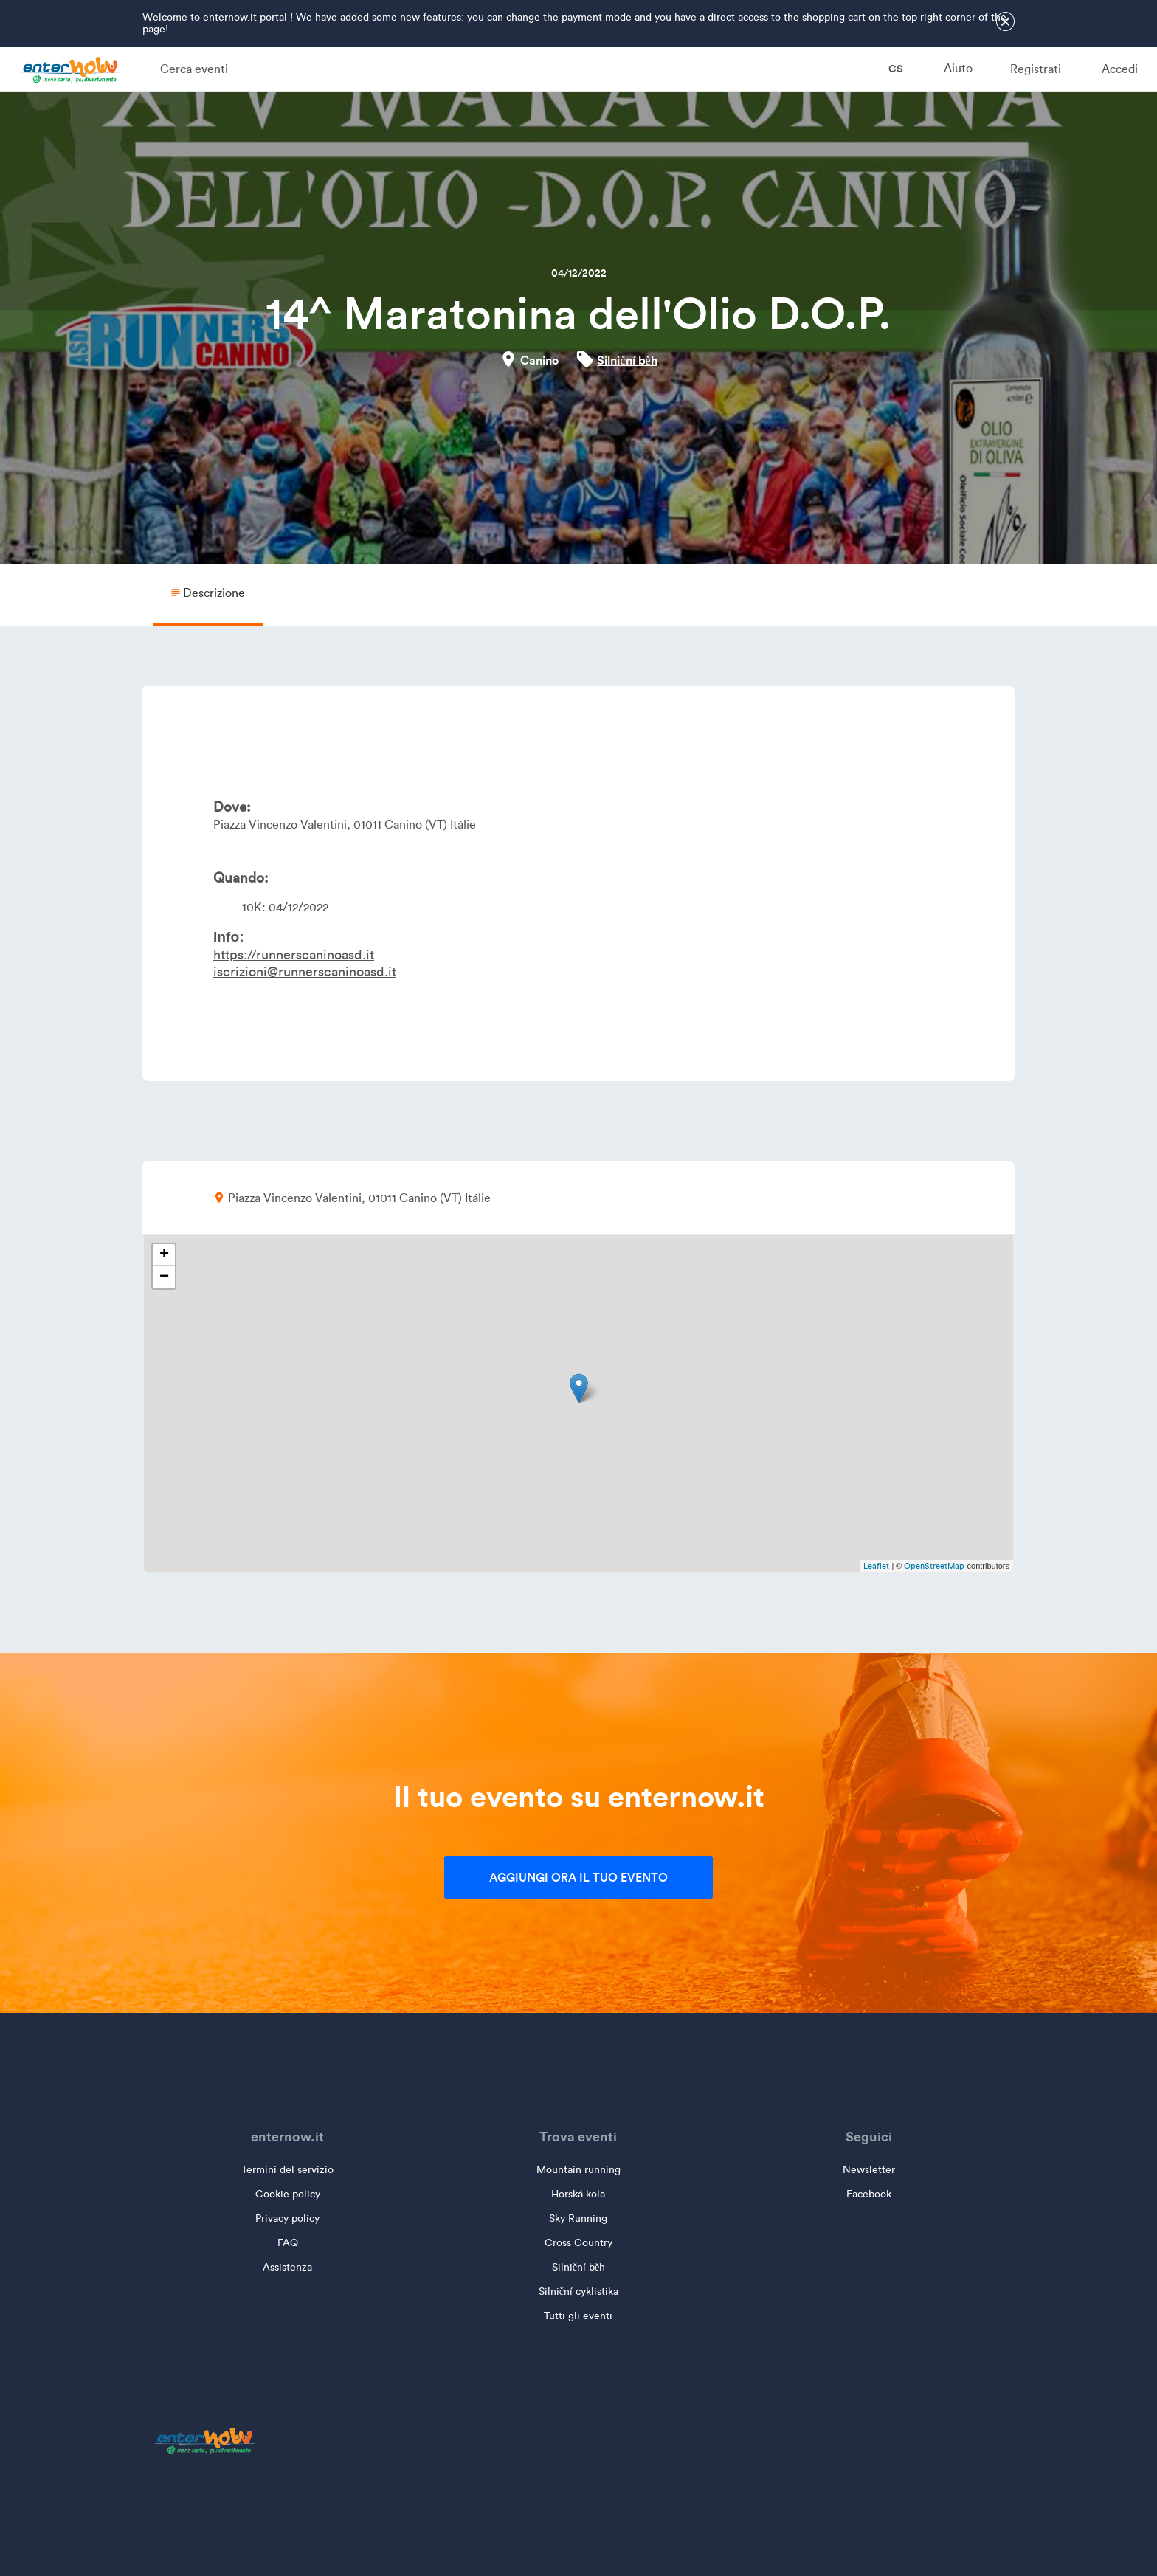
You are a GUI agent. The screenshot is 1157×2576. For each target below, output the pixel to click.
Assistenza (287, 2267)
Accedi (1120, 69)
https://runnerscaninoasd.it (293, 955)
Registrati (1035, 69)
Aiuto (958, 68)
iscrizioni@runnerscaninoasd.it (304, 972)
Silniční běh (627, 360)
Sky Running (578, 2218)
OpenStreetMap (934, 1566)
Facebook (868, 2194)
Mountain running (578, 2170)
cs (885, 68)
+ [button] (164, 1255)
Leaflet (876, 1566)
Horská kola (578, 2194)
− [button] (164, 1277)
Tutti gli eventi (578, 2316)
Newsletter (869, 2170)
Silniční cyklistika (578, 2291)
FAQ (287, 2243)
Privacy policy (287, 2218)
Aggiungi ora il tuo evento (578, 1877)
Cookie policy (287, 2194)
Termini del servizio (287, 2170)
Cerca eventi (194, 69)
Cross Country (578, 2243)
